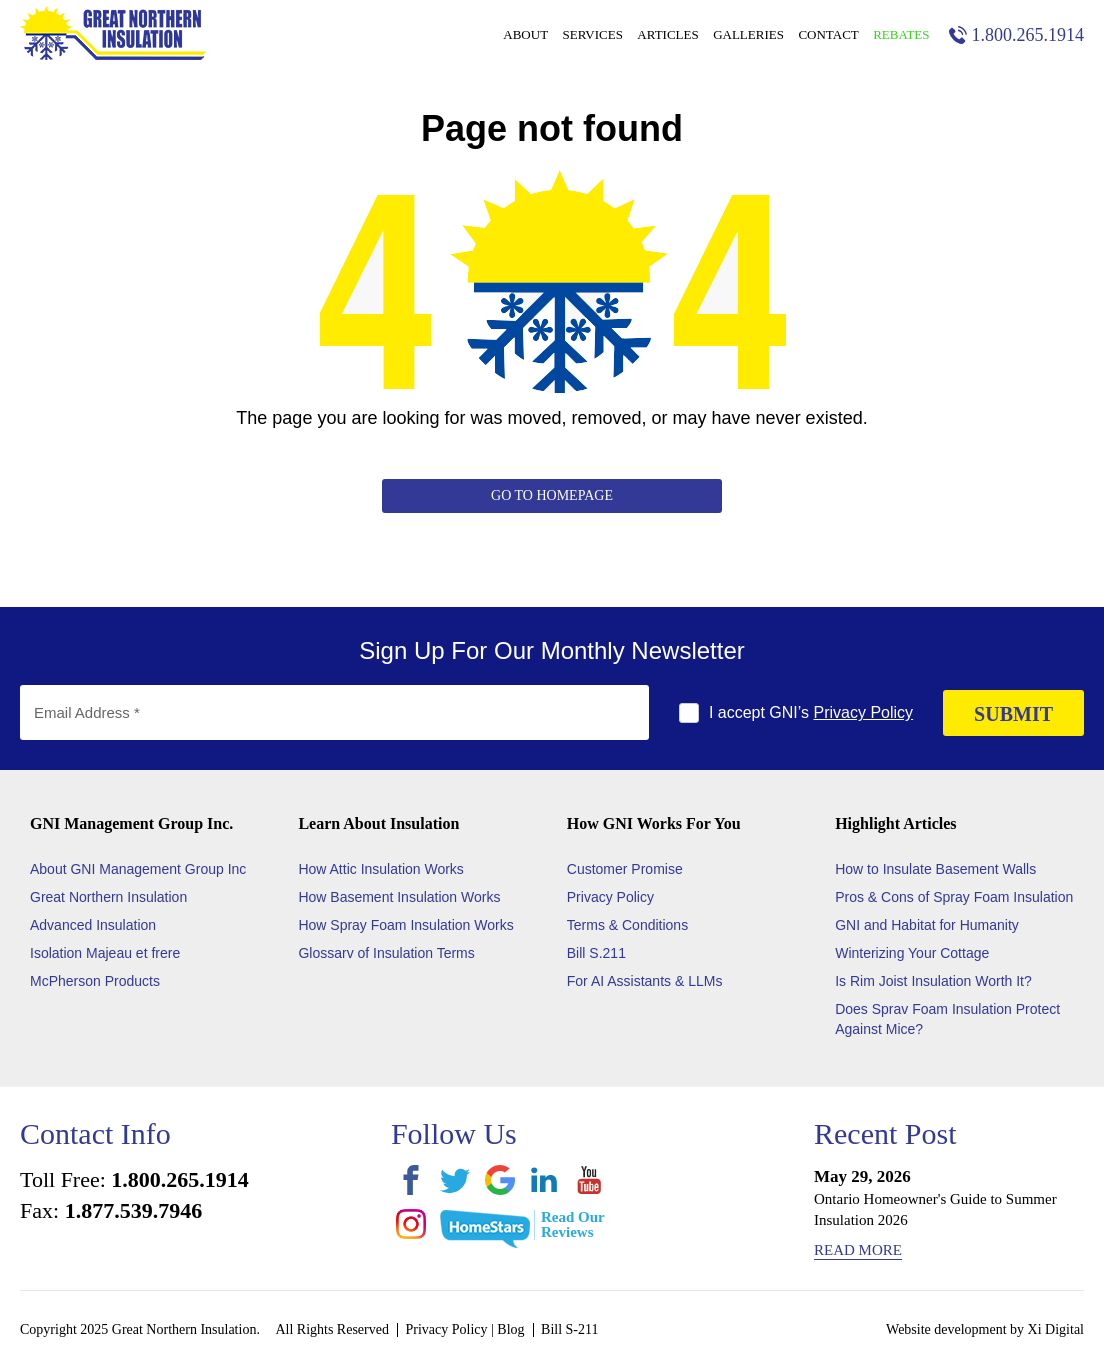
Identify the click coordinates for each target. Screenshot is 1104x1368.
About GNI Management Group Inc (138, 869)
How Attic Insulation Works (380, 869)
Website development (946, 1329)
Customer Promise (625, 869)
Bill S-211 (569, 1329)
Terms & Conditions (627, 925)
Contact (828, 34)
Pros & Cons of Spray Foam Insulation (954, 897)
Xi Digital (1056, 1329)
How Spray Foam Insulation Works (405, 925)
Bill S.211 (596, 953)
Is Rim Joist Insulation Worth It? (933, 981)
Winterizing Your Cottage (912, 953)
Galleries (748, 34)
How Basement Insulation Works (399, 897)
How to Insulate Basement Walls (935, 869)
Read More (858, 1250)
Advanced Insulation (93, 925)
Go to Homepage (552, 495)
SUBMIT (1013, 714)
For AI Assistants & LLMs (645, 981)
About (525, 34)
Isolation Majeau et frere (105, 953)
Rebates (901, 34)
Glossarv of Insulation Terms (386, 953)
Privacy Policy (864, 712)
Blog (510, 1329)
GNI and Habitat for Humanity (927, 925)
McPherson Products (95, 981)
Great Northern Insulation (108, 897)
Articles (667, 34)
